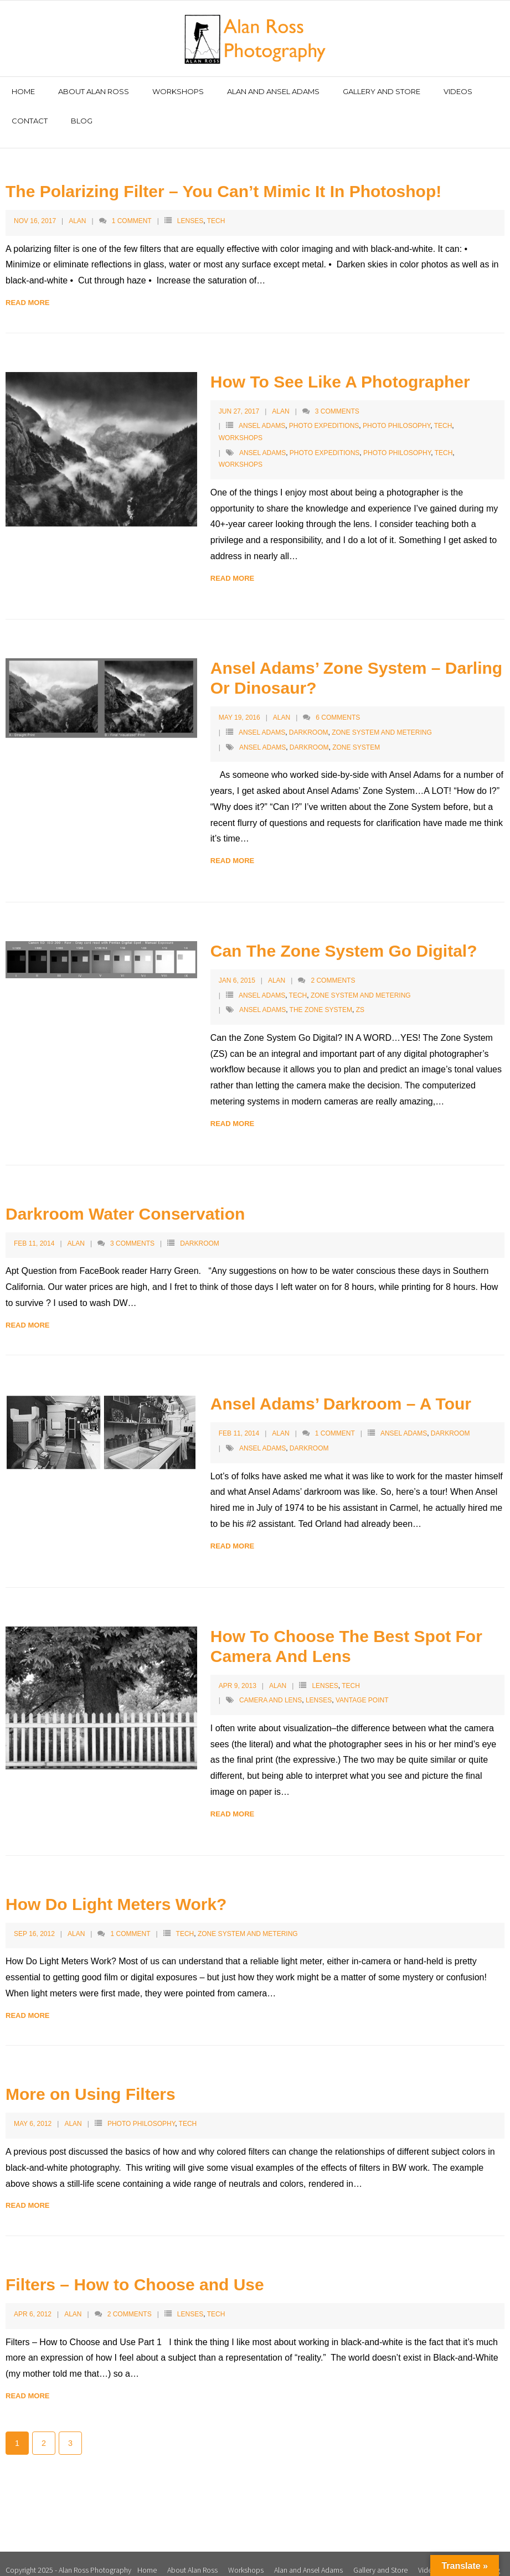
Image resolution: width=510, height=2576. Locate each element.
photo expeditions (324, 441)
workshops (240, 453)
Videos (429, 2558)
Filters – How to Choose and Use (135, 2273)
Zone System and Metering (382, 720)
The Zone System (321, 998)
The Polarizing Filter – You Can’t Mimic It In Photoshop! (223, 179)
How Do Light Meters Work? (116, 1892)
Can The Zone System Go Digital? (343, 939)
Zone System (356, 735)
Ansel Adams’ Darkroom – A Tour (340, 1392)
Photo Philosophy (396, 414)
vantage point (362, 1688)
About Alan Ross (192, 2558)
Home (147, 2558)
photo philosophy (397, 441)
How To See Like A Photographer (340, 369)
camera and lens (270, 1688)
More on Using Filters (91, 2082)
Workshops (240, 426)
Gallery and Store (380, 2558)
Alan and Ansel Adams (308, 2558)
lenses (319, 1688)
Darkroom (308, 720)
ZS (360, 998)
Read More (27, 290)
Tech (216, 209)
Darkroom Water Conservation (125, 1202)
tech (444, 441)
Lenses (190, 209)
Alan (77, 209)
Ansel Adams (262, 414)
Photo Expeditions (324, 414)
